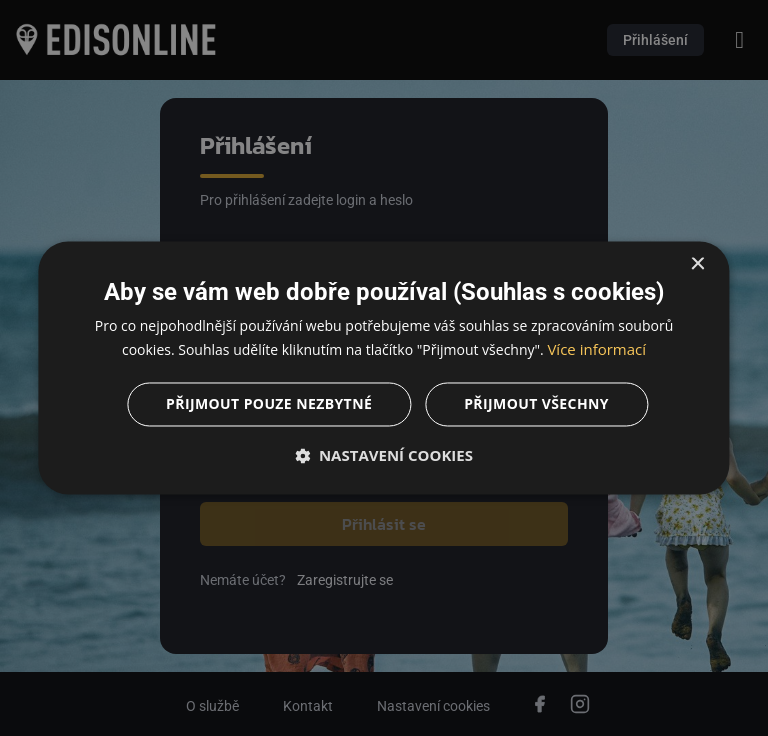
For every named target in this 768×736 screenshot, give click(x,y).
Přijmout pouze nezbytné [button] (269, 404)
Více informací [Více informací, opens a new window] (596, 350)
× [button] (697, 264)
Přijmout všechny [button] (536, 404)
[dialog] (384, 368)
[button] (383, 456)
